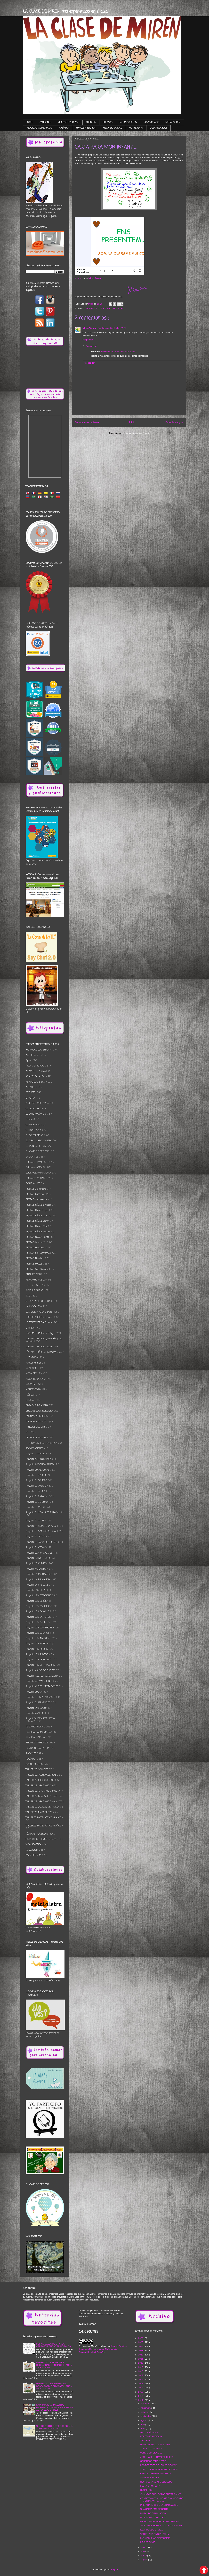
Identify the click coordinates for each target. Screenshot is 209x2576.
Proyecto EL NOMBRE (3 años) (41, 1526)
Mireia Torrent (89, 328)
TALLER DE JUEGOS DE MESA (42, 1807)
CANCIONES (45, 122)
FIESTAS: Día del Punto (38, 1237)
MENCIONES (32, 1368)
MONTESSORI (136, 128)
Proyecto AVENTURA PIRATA (40, 1464)
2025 (141, 2342)
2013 (141, 2392)
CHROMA (31, 1098)
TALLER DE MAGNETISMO (39, 1812)
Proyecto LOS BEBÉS (37, 1601)
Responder (87, 339)
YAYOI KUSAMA (34, 1855)
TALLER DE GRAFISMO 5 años (42, 1801)
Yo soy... (79, 278)
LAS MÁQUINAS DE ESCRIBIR (155, 2538)
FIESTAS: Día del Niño (37, 1226)
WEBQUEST (32, 1850)
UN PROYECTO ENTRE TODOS (41, 1839)
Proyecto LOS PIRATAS (37, 1654)
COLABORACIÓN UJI (36, 1114)
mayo (143, 2547)
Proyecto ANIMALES (36, 1454)
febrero (144, 2560)
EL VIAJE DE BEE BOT (38, 1151)
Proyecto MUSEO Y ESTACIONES (42, 1686)
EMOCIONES (32, 1157)
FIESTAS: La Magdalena (38, 1253)
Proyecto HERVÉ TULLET (38, 1558)
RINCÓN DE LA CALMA (38, 1748)
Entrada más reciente (87, 422)
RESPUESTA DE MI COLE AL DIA (156, 2482)
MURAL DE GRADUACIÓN (153, 2513)
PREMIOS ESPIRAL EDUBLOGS (42, 1443)
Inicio (132, 422)
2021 (141, 2359)
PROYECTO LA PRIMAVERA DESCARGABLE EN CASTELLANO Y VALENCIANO (54, 2365)
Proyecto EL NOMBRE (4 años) (41, 1531)
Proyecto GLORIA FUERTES (39, 1553)
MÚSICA (30, 1395)
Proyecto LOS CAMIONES (39, 1617)
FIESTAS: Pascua (34, 1264)
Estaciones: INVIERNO (37, 1162)
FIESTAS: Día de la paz (37, 1210)
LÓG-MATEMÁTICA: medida (40, 1347)
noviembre (146, 2408)
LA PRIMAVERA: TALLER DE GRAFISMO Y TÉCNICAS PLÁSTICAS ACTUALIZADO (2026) (54, 2407)
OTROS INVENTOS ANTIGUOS (155, 2473)
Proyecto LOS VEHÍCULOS (39, 1660)
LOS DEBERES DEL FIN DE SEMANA (158, 2465)
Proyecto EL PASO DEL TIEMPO (42, 1542)
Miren (91, 304)
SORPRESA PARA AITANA (153, 2461)
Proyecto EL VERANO (37, 1547)
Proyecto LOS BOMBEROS (39, 1606)
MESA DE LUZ (172, 122)
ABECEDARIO (33, 1055)
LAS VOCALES (33, 1306)
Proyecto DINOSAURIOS (38, 1470)
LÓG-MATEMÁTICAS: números (41, 1352)
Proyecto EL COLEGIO (37, 1480)
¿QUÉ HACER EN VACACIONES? (156, 2457)
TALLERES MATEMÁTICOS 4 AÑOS (44, 1817)
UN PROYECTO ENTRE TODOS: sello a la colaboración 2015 (54, 2427)
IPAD (28, 1296)
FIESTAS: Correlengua (37, 1199)
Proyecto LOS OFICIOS (37, 1649)
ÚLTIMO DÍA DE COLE (151, 2453)
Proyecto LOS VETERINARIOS (41, 1665)
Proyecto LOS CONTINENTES (40, 1628)
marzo (144, 2555)
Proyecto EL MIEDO (36, 1507)
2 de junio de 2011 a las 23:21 (111, 328)
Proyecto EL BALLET (36, 1475)
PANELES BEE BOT (86, 128)
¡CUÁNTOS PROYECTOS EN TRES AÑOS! (161, 2494)
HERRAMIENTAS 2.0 (36, 1280)
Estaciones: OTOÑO (36, 1167)
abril (143, 2551)
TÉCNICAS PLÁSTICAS (37, 1834)
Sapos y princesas (149, 2432)
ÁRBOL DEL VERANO (151, 2448)
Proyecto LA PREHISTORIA (39, 1574)
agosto (144, 2420)
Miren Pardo (94, 278)
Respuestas (91, 346)
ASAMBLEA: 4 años (36, 1076)
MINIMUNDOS (33, 1384)
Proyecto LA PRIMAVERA (38, 1579)
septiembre (146, 2416)
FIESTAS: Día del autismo (39, 1216)
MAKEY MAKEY (34, 1363)
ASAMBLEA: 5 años (36, 1082)
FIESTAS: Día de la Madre (39, 1205)
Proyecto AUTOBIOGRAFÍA (39, 1459)
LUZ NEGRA (32, 1357)
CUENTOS (91, 122)
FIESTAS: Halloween (36, 1248)
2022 (141, 2355)
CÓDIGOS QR (33, 1109)
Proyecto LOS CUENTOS (38, 1633)
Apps (29, 1060)
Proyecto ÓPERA (34, 1692)
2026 (141, 2338)
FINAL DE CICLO (34, 1274)
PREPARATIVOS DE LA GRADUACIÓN (159, 2505)
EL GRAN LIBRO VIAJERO (39, 1140)
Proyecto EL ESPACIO (37, 1496)
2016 (141, 2379)
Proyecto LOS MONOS (37, 1644)
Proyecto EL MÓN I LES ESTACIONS (44, 1512)
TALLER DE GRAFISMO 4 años (42, 1796)
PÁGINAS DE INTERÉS (37, 1416)
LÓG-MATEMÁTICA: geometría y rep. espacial (44, 1340)
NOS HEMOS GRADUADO (153, 2517)
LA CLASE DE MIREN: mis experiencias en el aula (65, 11)
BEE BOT (31, 1092)
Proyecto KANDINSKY (37, 1569)
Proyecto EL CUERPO (36, 1486)
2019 (141, 2367)
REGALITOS (146, 2490)
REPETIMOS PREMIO (151, 2436)
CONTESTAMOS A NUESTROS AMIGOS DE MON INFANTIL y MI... (161, 2499)
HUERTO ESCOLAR (36, 1285)
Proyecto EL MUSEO (36, 1521)
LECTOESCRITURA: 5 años (98, 308)
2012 (141, 2396)
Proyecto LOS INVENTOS (38, 1638)
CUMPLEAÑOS (33, 1125)
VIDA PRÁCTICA (34, 1844)
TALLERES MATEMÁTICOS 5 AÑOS (44, 1826)
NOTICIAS (118, 308)
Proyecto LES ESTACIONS (39, 1595)
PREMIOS (108, 122)
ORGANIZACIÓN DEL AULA (40, 1411)
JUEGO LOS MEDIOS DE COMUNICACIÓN (161, 2525)
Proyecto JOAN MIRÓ (37, 1563)
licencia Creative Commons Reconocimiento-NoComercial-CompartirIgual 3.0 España (103, 2349)
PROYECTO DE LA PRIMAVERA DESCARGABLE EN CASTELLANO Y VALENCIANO (54, 2386)
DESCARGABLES (158, 128)
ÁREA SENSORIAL (35, 1066)
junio (143, 2428)
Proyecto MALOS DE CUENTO (41, 1670)
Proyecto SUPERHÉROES (38, 1702)
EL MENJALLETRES (36, 1146)
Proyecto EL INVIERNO (37, 1502)
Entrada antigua (174, 422)
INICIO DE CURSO (35, 1290)
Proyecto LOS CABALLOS (39, 1611)
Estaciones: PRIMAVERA (38, 1173)
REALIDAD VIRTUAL (36, 1737)
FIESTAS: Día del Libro (37, 1221)
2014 (141, 2387)
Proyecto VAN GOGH (36, 1708)
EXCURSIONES (33, 1183)
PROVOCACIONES (35, 1448)
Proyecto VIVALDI (35, 1713)
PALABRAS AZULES (36, 1422)
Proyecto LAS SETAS (36, 1590)
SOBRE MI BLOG (35, 1764)
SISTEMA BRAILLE (149, 2477)
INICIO (29, 122)
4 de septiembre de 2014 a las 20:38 (118, 351)
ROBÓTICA (64, 128)
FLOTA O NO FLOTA (150, 2486)
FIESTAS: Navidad (35, 1258)
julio (143, 2424)
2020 (141, 2363)
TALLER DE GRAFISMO (38, 1785)
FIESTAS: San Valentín (37, 1269)
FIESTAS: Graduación (36, 1242)
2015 (141, 2383)
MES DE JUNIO (147, 2542)
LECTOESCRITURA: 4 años (39, 1317)
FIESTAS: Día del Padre (37, 1232)
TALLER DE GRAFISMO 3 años (42, 1791)
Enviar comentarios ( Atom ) (136, 433)
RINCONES (31, 1753)
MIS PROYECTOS (128, 122)
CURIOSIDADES (34, 1130)
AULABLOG (32, 1087)
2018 (141, 2371)
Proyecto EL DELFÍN (36, 1491)
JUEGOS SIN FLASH (68, 122)
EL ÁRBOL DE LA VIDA (151, 2530)
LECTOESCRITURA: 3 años (39, 1312)
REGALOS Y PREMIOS (37, 1743)
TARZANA (145, 2440)
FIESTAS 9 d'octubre (36, 1189)
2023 (141, 2350)
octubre (144, 2412)
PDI (28, 1432)
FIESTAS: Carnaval (35, 1194)
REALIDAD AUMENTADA (39, 128)
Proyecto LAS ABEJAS (37, 1585)
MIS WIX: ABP (151, 122)
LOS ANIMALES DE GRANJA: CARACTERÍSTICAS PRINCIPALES (53, 2345)
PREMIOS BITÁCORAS (37, 1438)
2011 (141, 2400)
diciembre (146, 2403)
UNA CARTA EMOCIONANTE (154, 2509)
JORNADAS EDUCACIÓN (38, 1301)
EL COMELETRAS (35, 1135)
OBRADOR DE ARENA (37, 1405)
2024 (141, 2346)
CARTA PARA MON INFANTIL (154, 2534)
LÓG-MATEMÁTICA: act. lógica (41, 1333)
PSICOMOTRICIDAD (36, 1727)
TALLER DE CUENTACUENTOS (41, 1775)
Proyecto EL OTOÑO (36, 1537)
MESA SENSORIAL (112, 128)
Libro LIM (31, 1328)
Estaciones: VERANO (36, 1178)
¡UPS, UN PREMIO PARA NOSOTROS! (159, 2469)
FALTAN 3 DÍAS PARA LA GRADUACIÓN (159, 2521)
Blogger (114, 2569)
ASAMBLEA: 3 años (36, 1071)
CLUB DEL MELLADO (37, 1103)
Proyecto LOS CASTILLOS (39, 1622)
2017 (141, 2375)
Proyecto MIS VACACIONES (39, 1681)
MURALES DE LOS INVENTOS (155, 2444)
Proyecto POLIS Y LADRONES (41, 1697)
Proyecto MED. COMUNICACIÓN (41, 1676)
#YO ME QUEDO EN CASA (39, 1050)
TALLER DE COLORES (37, 1769)
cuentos (30, 1119)
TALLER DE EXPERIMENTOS (40, 1780)
